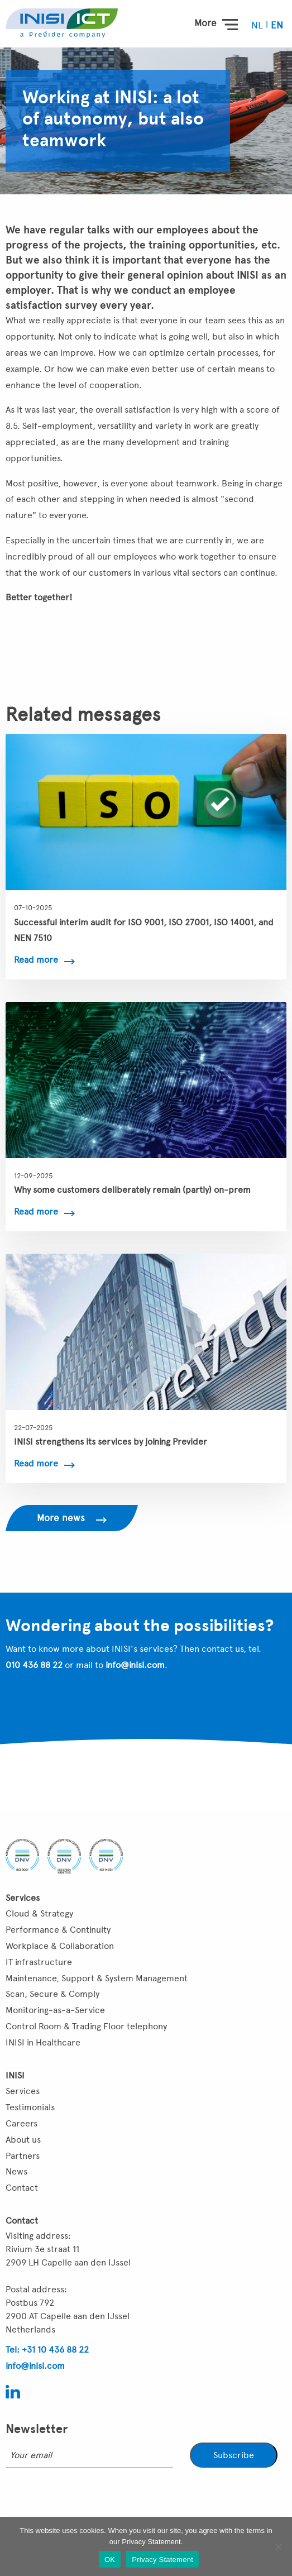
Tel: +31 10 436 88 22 (47, 2349)
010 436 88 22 (34, 1665)
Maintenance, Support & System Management (97, 1978)
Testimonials (30, 2107)
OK (109, 2559)
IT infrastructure (39, 1962)
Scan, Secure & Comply (52, 1994)
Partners (23, 2155)
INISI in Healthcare (43, 2042)
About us (23, 2139)
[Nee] (278, 2546)
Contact (22, 2187)
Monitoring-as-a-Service (55, 2010)
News (16, 2171)
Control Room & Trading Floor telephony (86, 2026)
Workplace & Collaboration (60, 1946)
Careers (21, 2123)
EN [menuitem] (277, 25)
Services (23, 2091)
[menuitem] (258, 24)
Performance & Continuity (58, 1929)
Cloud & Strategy (39, 1913)
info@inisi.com (135, 1665)
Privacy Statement (162, 2559)
